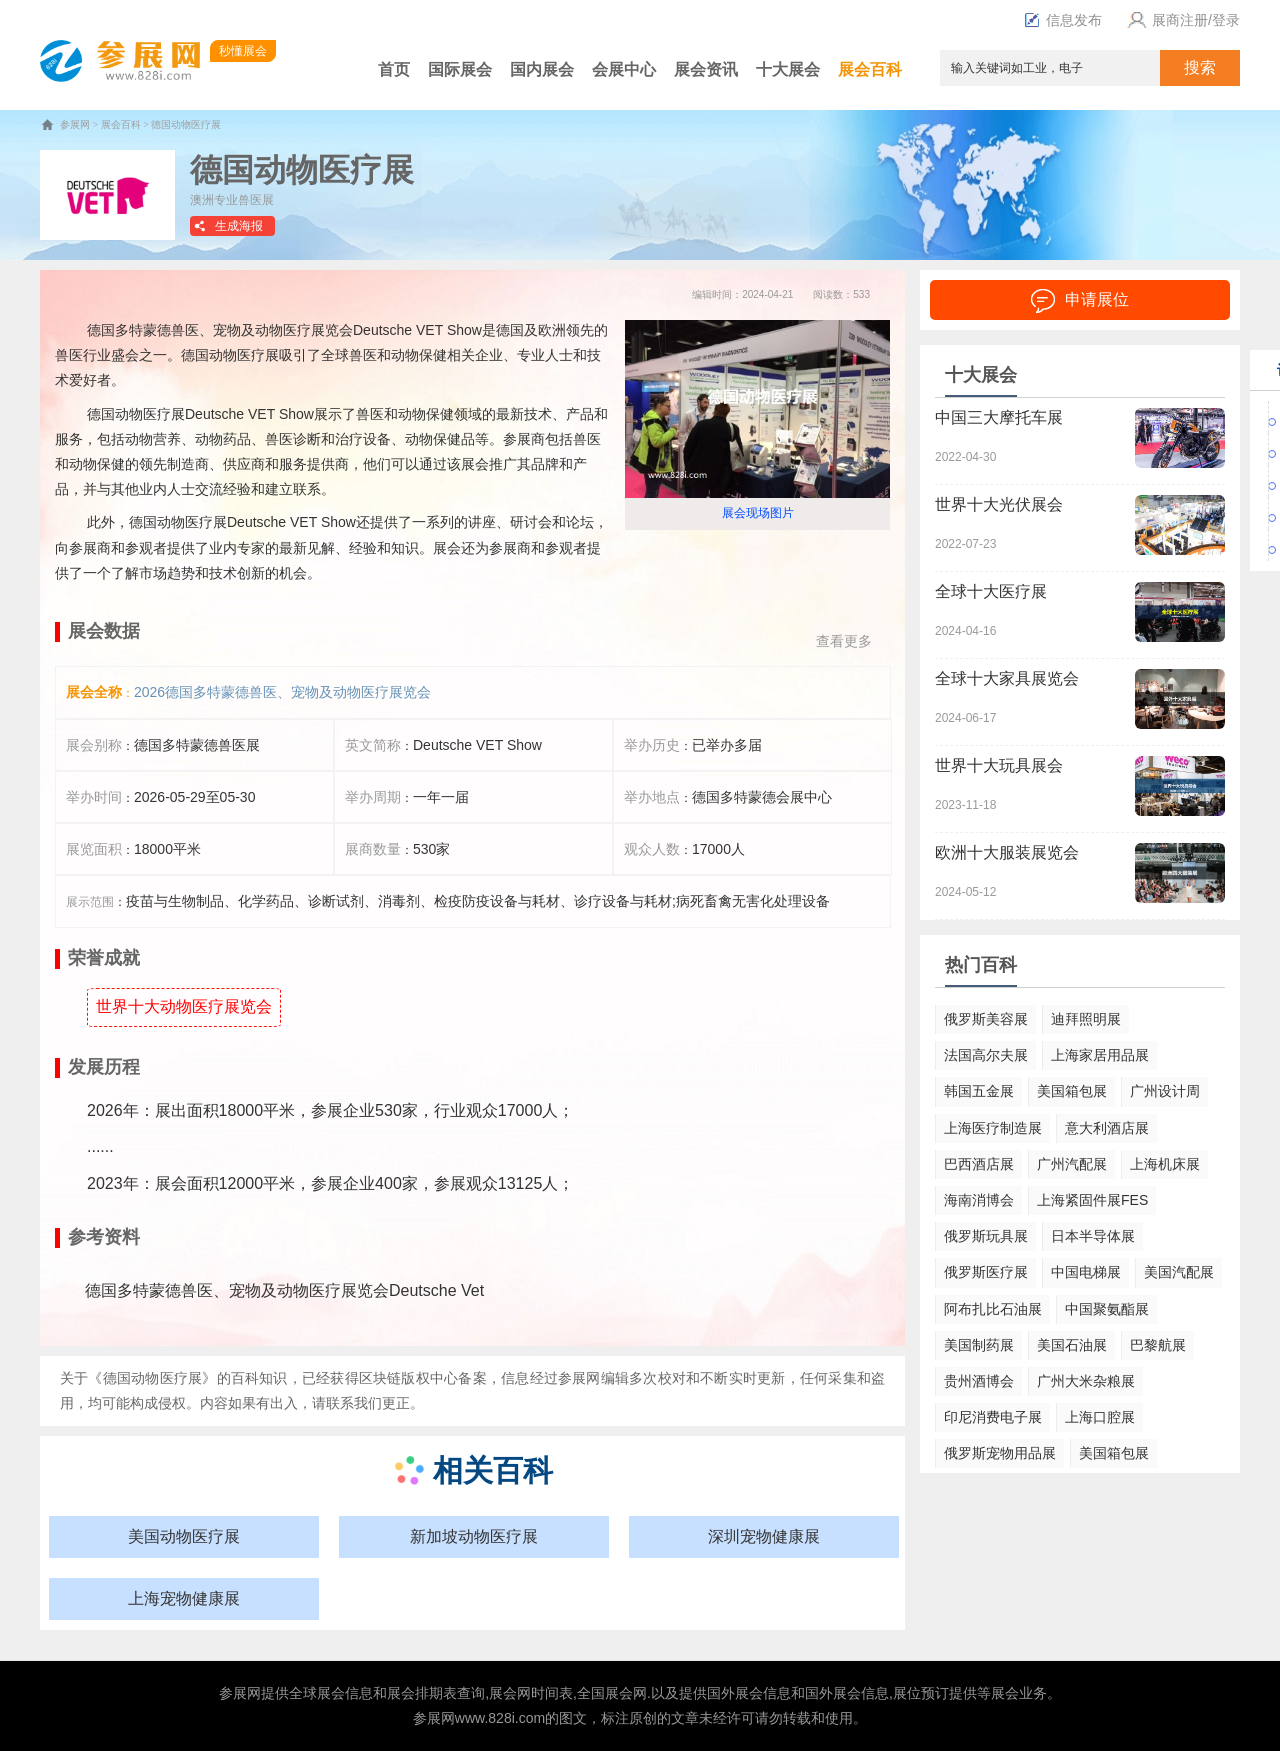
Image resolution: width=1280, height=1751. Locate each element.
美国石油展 (1072, 1345)
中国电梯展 (1086, 1272)
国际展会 (460, 69)
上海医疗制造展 (993, 1128)
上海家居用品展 (1100, 1055)
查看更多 (844, 641)
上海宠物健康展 (184, 1598)
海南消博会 (979, 1200)
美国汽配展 (1179, 1272)
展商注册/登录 (1181, 20)
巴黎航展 (1158, 1345)
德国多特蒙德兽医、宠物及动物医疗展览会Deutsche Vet (284, 1290)
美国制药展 (979, 1345)
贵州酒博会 (979, 1381)
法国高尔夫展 (986, 1055)
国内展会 (542, 69)
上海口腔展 (1100, 1417)
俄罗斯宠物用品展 (1000, 1453)
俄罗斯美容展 (986, 1019)
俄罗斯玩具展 (986, 1236)
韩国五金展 (979, 1091)
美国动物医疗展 (184, 1536)
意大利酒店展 (1107, 1128)
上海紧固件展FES (1092, 1200)
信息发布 (1063, 20)
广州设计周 (1165, 1091)
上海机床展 (1165, 1164)
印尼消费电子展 (993, 1417)
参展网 (75, 124)
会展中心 (624, 69)
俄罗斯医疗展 (986, 1272)
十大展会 (788, 69)
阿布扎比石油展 (993, 1309)
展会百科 (870, 69)
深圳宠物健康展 (764, 1536)
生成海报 (239, 226)
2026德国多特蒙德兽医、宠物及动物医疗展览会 (282, 692)
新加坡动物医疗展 (474, 1536)
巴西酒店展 (979, 1164)
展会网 (510, 1693)
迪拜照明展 (1086, 1019)
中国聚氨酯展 (1107, 1309)
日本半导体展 (1093, 1236)
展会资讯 (706, 69)
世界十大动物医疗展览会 (184, 1006)
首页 (394, 69)
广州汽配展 (1072, 1164)
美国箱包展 (1072, 1091)
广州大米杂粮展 (1086, 1381)
